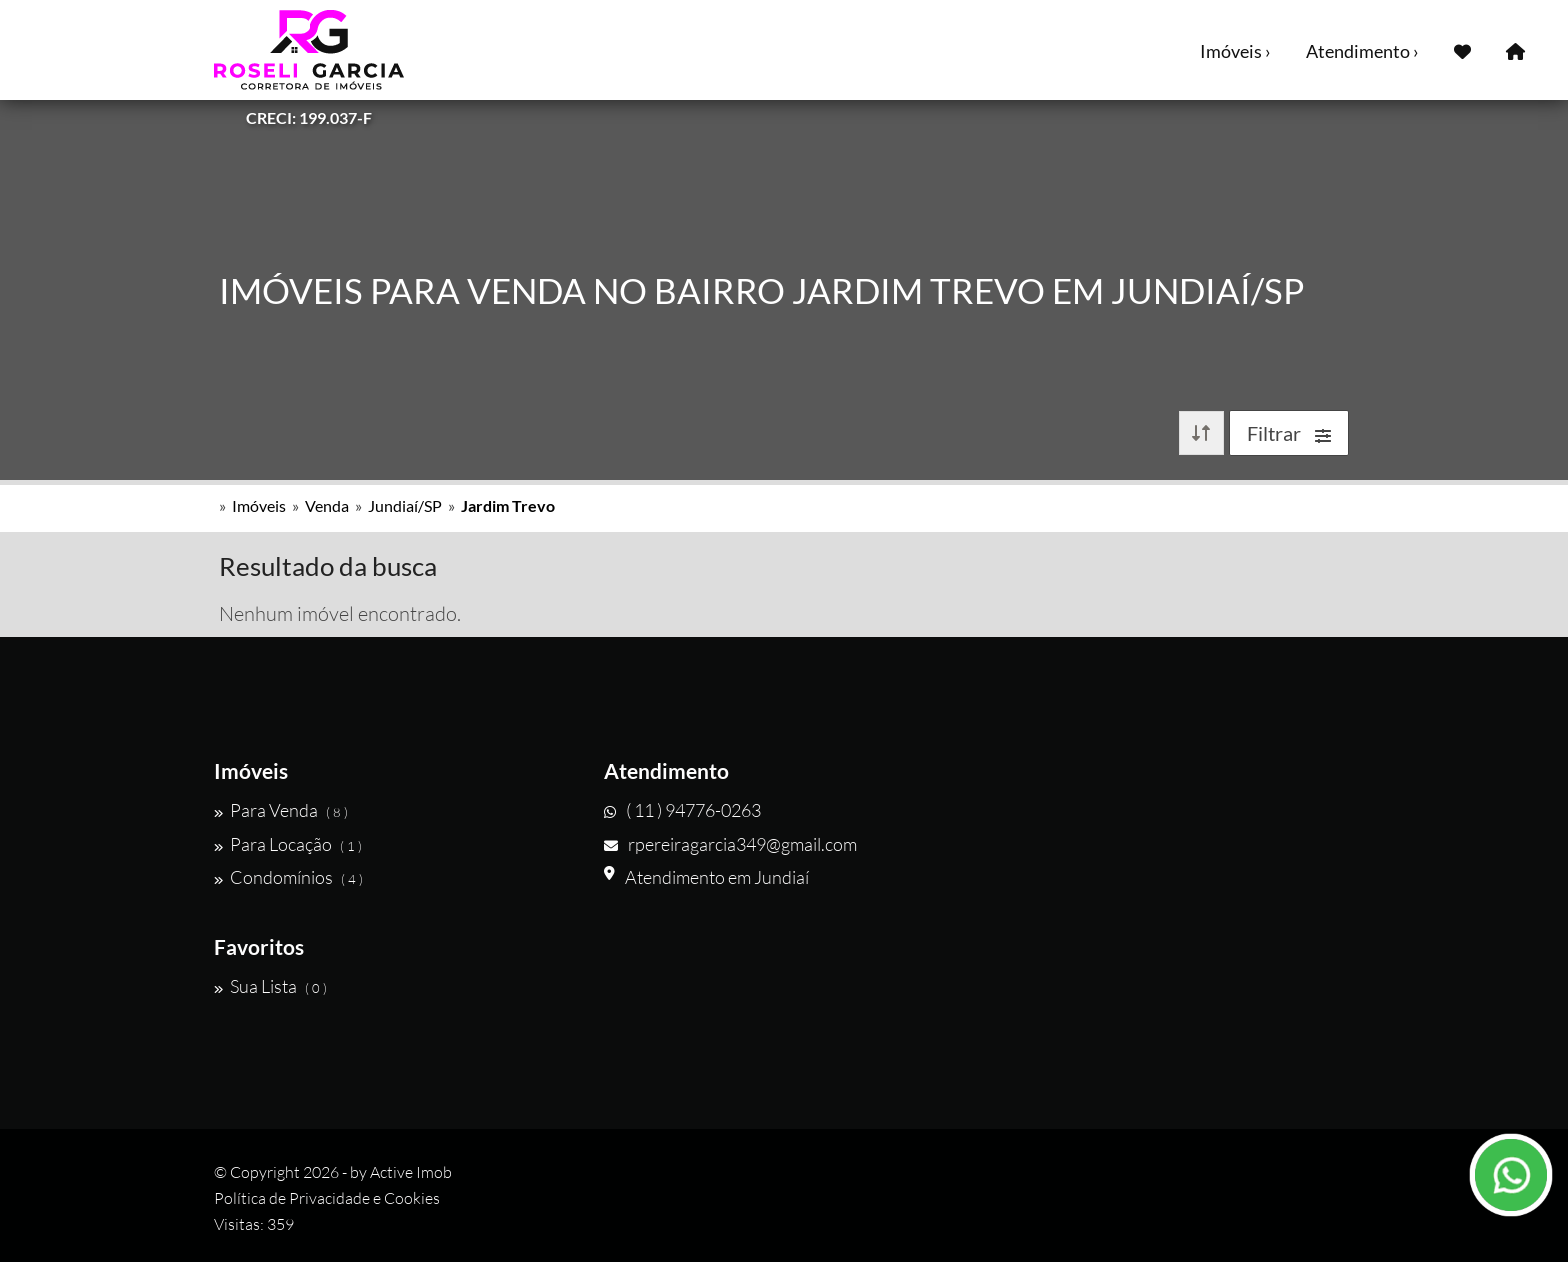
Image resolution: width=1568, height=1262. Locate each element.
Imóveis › (1235, 51)
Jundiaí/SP (405, 505)
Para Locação (288, 844)
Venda (327, 505)
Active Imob (411, 1172)
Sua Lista (270, 986)
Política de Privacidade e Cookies (327, 1198)
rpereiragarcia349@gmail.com (730, 844)
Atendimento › (1362, 51)
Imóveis (259, 505)
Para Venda (281, 810)
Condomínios (288, 877)
